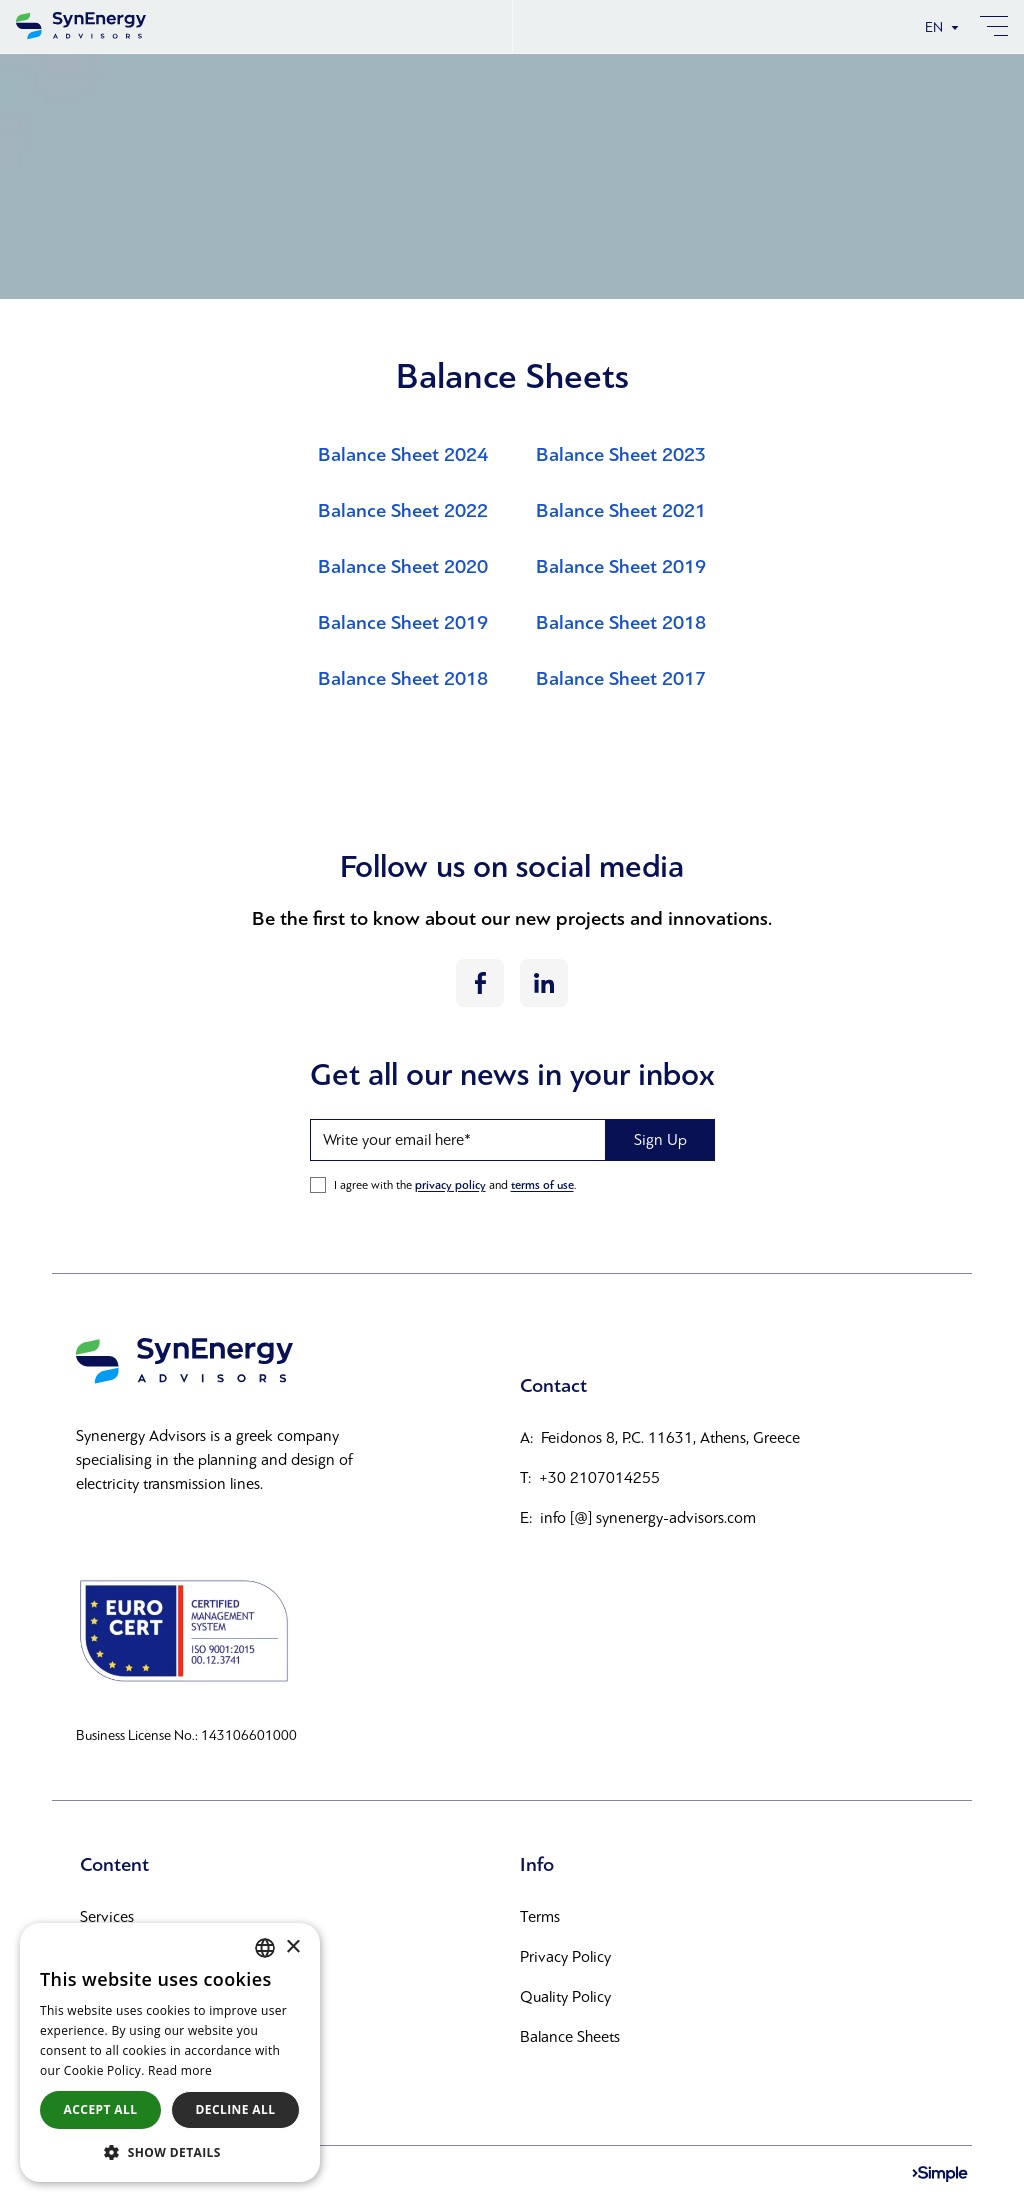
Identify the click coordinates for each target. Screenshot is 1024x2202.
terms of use (542, 1185)
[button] (170, 2152)
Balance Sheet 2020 (403, 567)
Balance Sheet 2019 (621, 567)
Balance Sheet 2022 (403, 511)
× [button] (292, 1947)
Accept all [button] (101, 2109)
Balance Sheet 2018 (621, 623)
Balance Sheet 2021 (621, 511)
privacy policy (450, 1185)
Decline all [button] (236, 2109)
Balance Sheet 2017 (621, 679)
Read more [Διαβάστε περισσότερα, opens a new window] (180, 2070)
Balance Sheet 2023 (621, 455)
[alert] (170, 2052)
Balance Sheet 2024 (403, 455)
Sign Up (660, 1139)
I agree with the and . (455, 1185)
